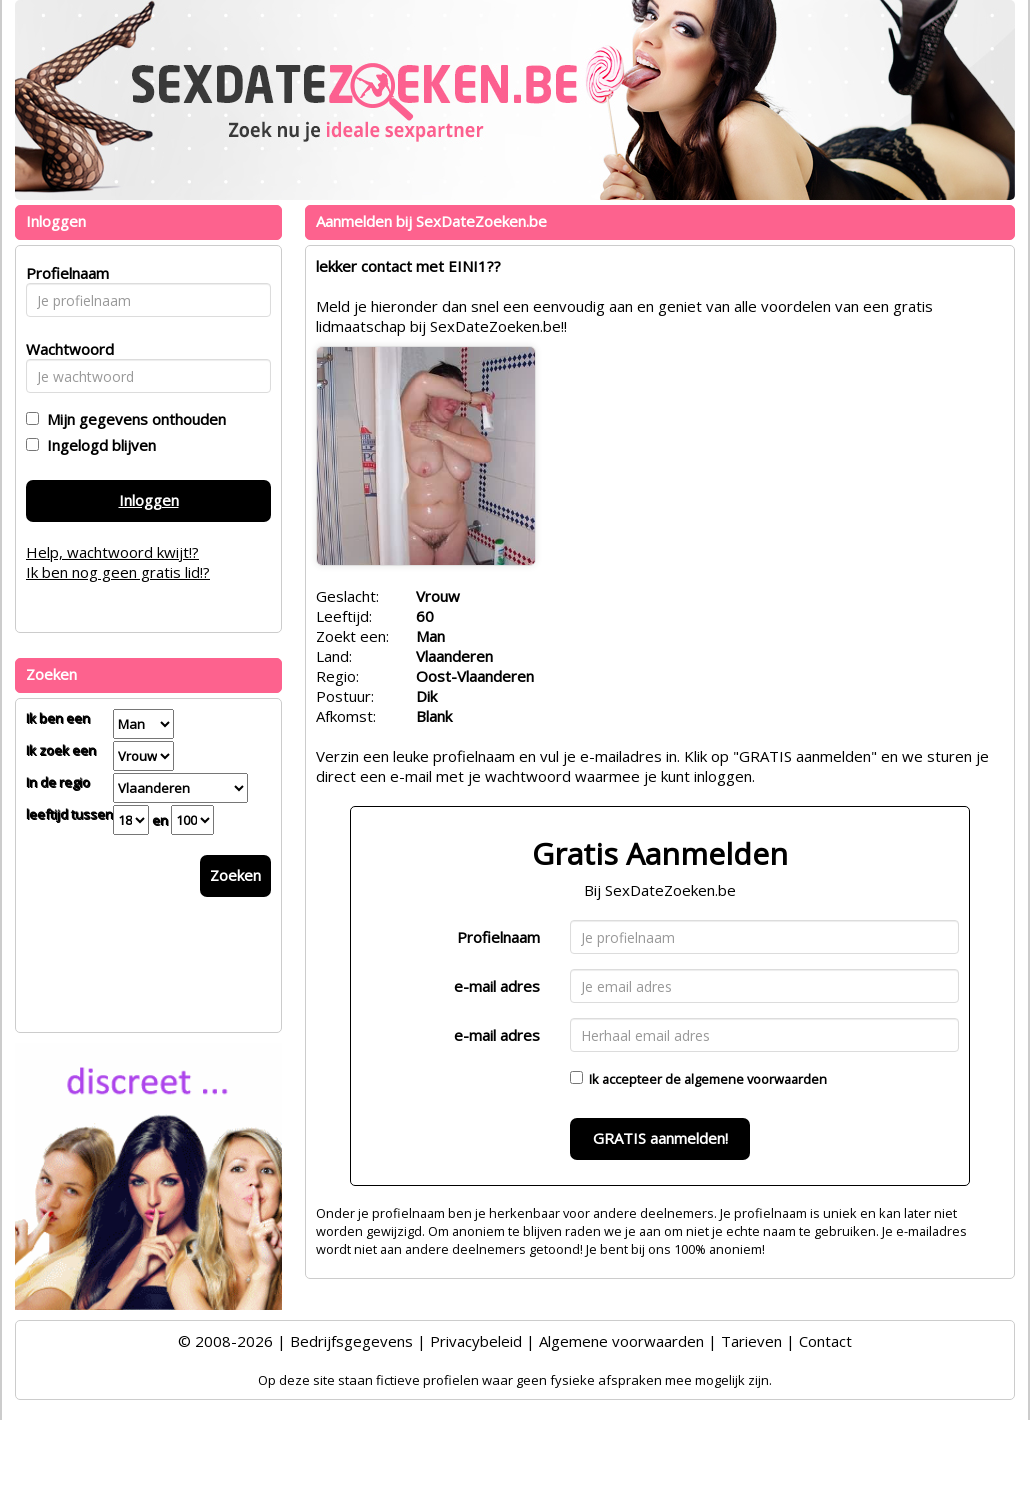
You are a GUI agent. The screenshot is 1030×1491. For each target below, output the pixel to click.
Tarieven (751, 1341)
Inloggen (149, 500)
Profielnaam (498, 937)
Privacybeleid (476, 1341)
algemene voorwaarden (755, 1079)
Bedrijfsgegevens (351, 1341)
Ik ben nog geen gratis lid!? (118, 572)
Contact (825, 1341)
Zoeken (235, 875)
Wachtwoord (64, 349)
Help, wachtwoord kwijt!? (112, 552)
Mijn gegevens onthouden (132, 419)
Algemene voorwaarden (621, 1341)
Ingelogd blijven (97, 445)
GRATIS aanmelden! (660, 1138)
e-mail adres (497, 986)
